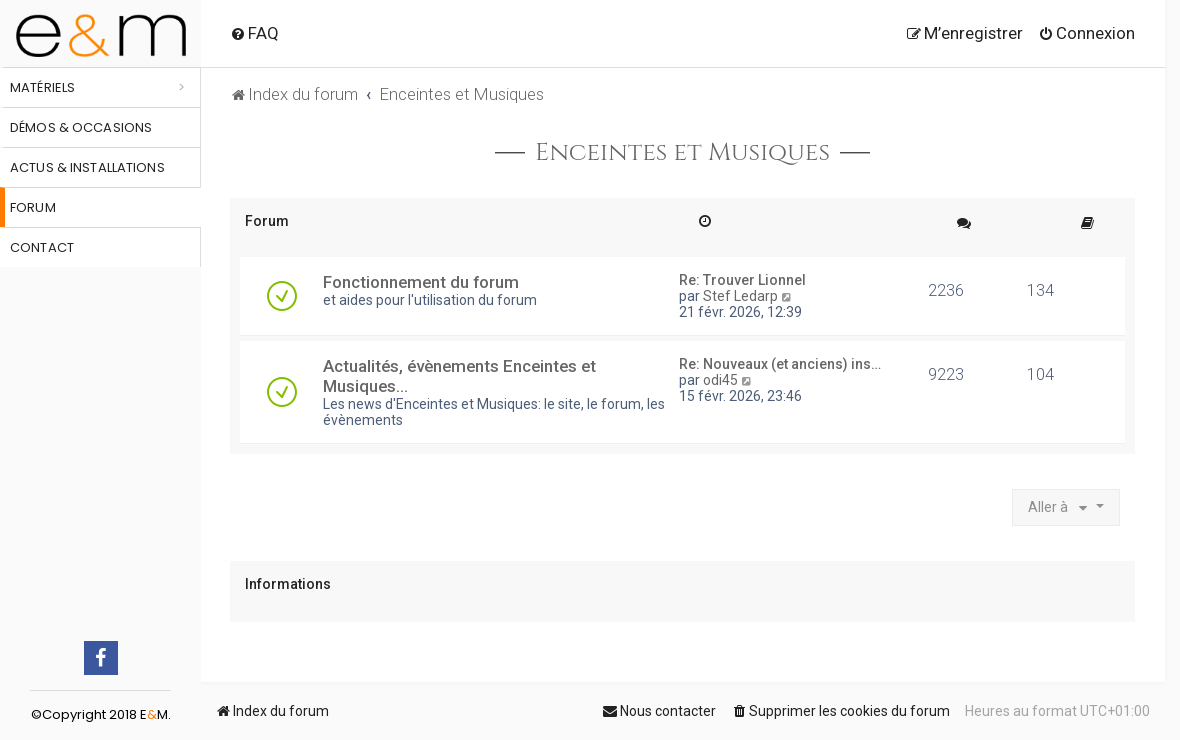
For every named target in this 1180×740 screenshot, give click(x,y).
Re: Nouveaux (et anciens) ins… (780, 364)
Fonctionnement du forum (421, 282)
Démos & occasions (81, 127)
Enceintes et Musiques (682, 153)
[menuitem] (254, 33)
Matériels (42, 87)
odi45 (720, 380)
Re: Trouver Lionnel (742, 280)
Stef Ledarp (740, 296)
